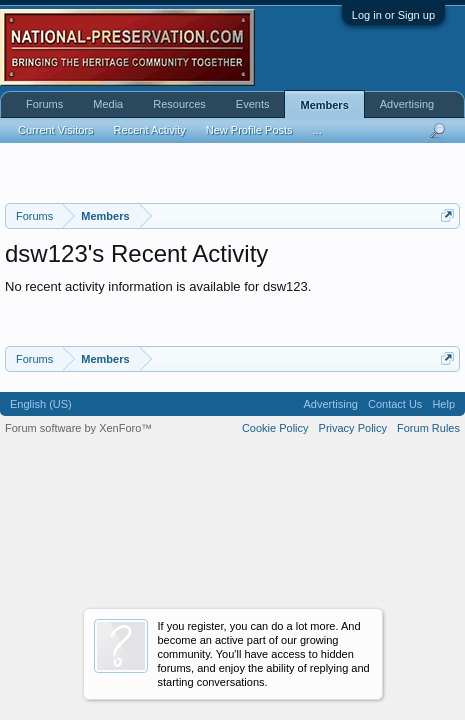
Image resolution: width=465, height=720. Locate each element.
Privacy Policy (353, 428)
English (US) (41, 404)
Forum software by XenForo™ (78, 428)
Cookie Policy (275, 428)
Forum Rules (428, 428)
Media (108, 104)
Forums (44, 104)
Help (443, 404)
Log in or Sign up (393, 15)
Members (324, 105)
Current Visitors (56, 130)
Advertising (407, 104)
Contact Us (395, 404)
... (317, 130)
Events (253, 104)
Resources (179, 104)
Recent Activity (150, 130)
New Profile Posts (249, 130)
